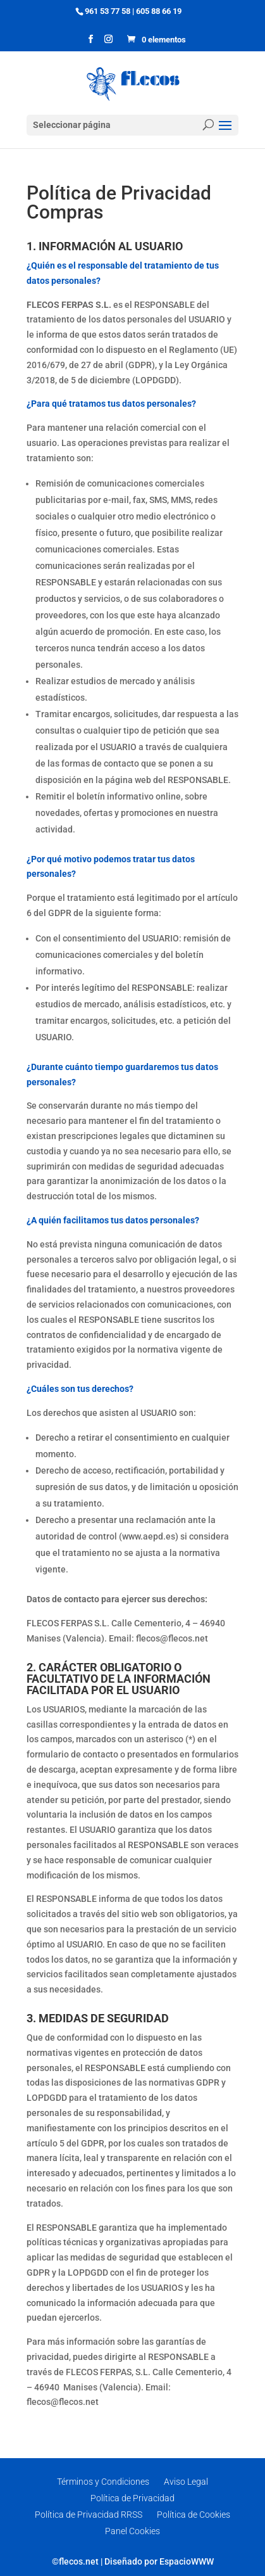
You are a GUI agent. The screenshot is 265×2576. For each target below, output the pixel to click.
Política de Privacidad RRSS (88, 2514)
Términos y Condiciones (103, 2482)
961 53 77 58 (107, 11)
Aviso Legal (186, 2482)
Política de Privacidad (132, 2498)
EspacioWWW (186, 2561)
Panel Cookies (132, 2531)
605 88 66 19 (159, 11)
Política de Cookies (193, 2514)
